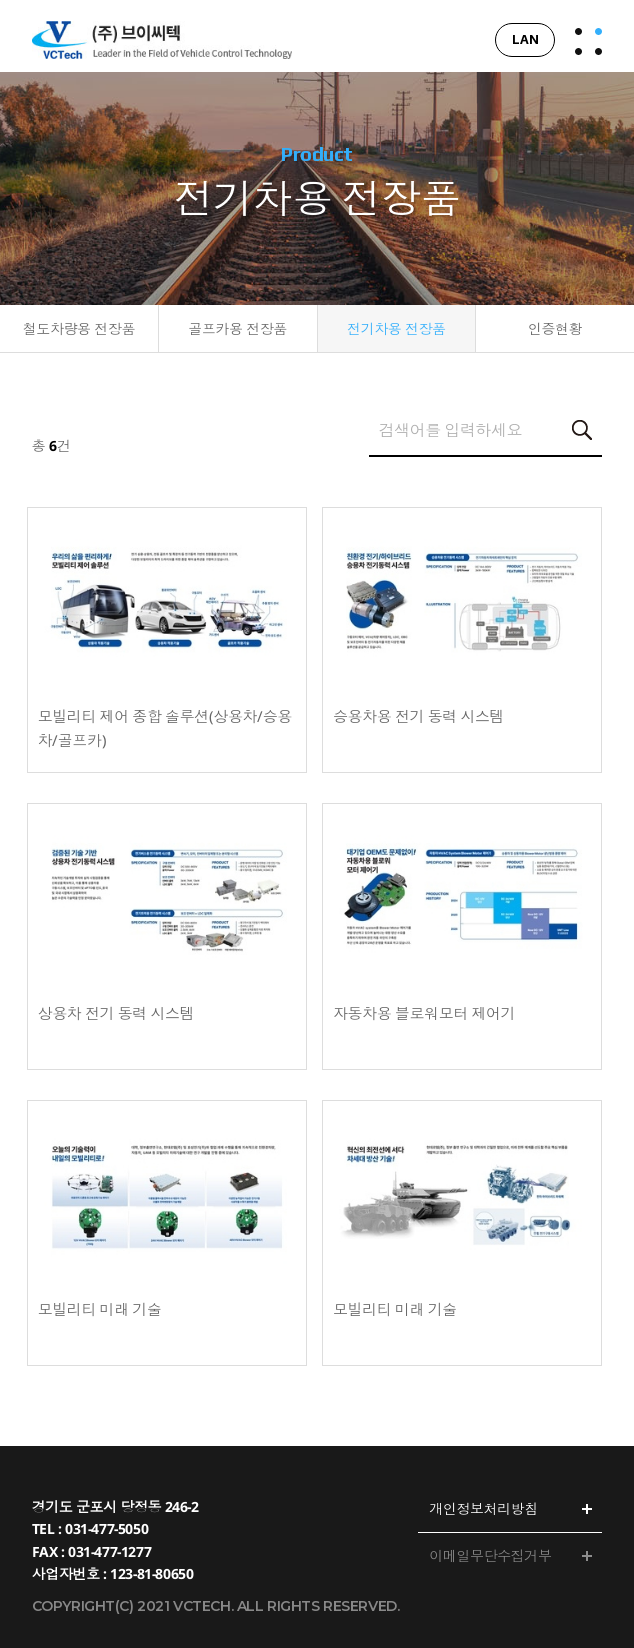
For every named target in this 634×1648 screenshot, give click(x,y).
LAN (525, 39)
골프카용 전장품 (237, 329)
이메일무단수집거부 (490, 1555)
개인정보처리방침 (483, 1508)
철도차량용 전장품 (79, 329)
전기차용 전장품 (396, 329)
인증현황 (555, 329)
